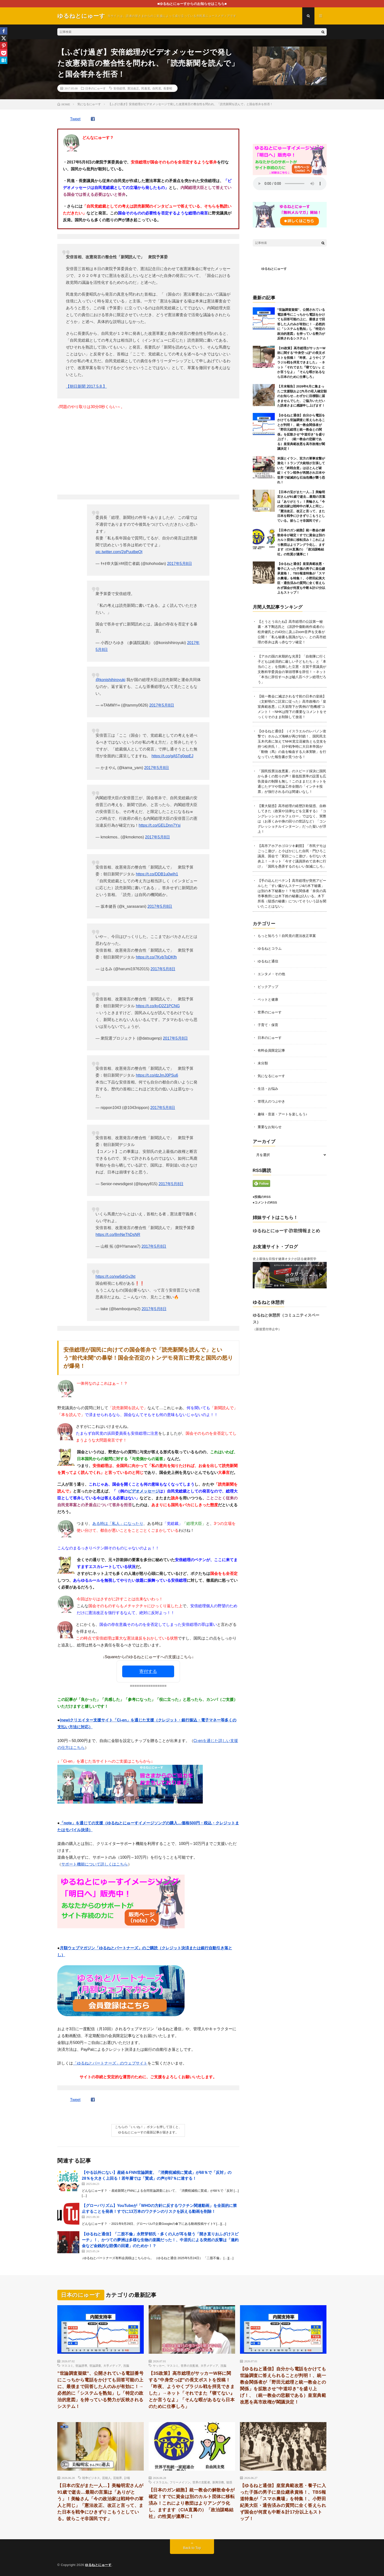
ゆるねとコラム (270, 948)
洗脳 (126, 2365)
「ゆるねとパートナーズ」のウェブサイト (110, 2063)
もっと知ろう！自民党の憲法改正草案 (287, 936)
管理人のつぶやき (271, 1101)
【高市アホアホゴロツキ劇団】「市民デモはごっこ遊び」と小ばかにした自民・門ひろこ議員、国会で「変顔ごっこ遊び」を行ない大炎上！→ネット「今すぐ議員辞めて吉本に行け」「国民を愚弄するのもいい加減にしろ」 (292, 856)
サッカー (159, 2365)
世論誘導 (81, 2365)
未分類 (263, 1063)
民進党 (145, 88)
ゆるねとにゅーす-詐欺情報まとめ (286, 1230)
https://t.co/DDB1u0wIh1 (157, 874)
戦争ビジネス (91, 2477)
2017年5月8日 (179, 563)
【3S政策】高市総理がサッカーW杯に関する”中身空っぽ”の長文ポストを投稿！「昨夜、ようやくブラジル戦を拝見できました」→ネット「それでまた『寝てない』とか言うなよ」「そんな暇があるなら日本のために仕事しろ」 (301, 362)
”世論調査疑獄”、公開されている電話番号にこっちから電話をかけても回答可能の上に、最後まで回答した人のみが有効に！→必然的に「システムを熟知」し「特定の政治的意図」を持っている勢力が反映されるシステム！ (301, 324)
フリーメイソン (180, 2482)
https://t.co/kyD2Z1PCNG (158, 1006)
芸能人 (106, 2477)
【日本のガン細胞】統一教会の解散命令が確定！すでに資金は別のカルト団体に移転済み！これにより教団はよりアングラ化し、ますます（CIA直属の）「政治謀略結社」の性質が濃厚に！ (192, 2503)
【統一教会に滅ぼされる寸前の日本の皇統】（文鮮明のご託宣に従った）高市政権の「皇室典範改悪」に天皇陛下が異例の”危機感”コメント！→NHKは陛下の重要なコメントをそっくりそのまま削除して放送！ (292, 706)
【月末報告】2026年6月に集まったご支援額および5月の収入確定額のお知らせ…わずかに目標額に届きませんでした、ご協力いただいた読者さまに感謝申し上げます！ (302, 396)
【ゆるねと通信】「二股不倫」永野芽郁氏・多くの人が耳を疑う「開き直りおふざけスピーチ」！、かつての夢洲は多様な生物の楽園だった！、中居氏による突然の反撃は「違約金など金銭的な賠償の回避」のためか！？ (160, 2240)
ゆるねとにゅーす (274, 269)
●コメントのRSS (265, 1202)
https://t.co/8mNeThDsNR (118, 1234)
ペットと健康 (268, 999)
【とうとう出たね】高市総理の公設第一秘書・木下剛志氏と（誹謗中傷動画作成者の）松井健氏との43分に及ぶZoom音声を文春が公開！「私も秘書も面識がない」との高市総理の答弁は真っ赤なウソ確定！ (292, 632)
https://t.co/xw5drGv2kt (115, 1276)
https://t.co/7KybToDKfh (156, 957)
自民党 (156, 88)
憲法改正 (133, 88)
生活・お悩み (268, 1089)
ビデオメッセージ (143, 1491)
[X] (3, 38)
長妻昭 (167, 88)
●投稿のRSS (262, 1197)
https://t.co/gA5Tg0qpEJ (172, 756)
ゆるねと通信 (268, 961)
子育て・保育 (268, 1025)
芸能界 (117, 2477)
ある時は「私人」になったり (117, 1523)
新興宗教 (218, 2482)
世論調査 (95, 2365)
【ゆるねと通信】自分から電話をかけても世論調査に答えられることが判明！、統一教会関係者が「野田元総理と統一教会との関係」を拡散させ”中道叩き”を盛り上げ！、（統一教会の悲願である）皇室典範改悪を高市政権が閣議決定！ (283, 2385)
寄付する (148, 1671)
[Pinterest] (3, 45)
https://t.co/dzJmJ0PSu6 (157, 1075)
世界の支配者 (189, 2365)
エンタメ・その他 (271, 974)
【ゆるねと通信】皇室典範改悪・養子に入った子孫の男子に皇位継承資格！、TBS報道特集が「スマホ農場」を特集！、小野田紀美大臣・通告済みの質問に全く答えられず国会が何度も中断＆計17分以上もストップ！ (301, 578)
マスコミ (67, 2365)
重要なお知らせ (270, 1127)
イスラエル (160, 2482)
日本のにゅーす (95, 88)
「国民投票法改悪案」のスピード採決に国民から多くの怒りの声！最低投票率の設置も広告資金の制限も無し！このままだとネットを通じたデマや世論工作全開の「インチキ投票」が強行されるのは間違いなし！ (292, 781)
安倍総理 (119, 88)
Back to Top (192, 2548)
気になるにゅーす (271, 1076)
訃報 (127, 2477)
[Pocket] (3, 53)
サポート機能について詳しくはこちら (94, 1864)
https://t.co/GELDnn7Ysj (159, 825)
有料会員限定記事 (271, 1050)
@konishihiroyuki (110, 680)
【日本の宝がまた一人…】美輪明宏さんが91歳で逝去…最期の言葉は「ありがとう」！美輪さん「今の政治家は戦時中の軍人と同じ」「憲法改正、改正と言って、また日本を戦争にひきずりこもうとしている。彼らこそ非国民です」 (301, 506)
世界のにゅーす (270, 1012)
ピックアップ (268, 987)
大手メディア (112, 2365)
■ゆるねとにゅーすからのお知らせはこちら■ (192, 4)
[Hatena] (3, 60)
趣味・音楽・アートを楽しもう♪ (282, 1114)
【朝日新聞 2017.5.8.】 (86, 386)
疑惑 (229, 2482)
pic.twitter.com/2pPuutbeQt (119, 552)
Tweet (75, 119)
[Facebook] (3, 31)
